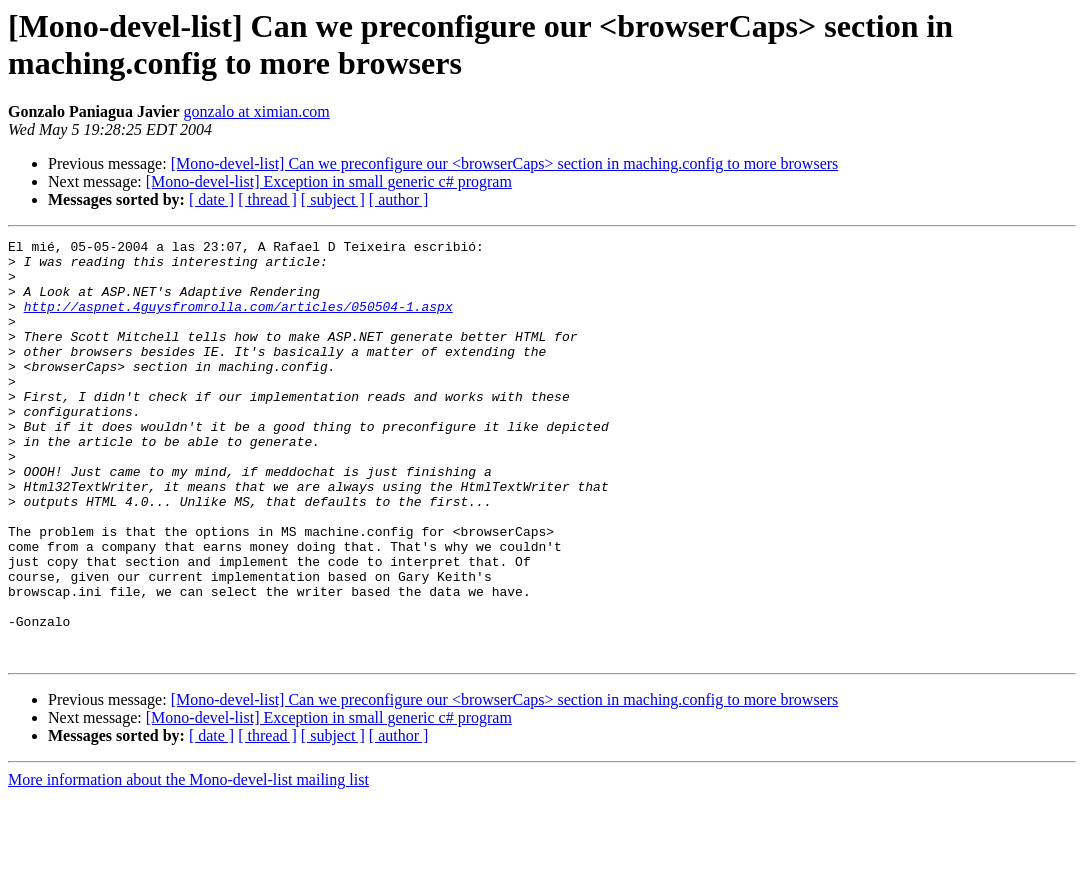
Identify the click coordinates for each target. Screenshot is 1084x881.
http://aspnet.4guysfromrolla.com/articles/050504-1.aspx (238, 321)
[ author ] (399, 199)
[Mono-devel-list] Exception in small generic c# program (329, 181)
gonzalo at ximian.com (257, 111)
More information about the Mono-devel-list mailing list (188, 863)
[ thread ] (267, 199)
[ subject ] (333, 199)
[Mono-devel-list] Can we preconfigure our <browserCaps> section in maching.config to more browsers (505, 163)
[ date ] (211, 199)
